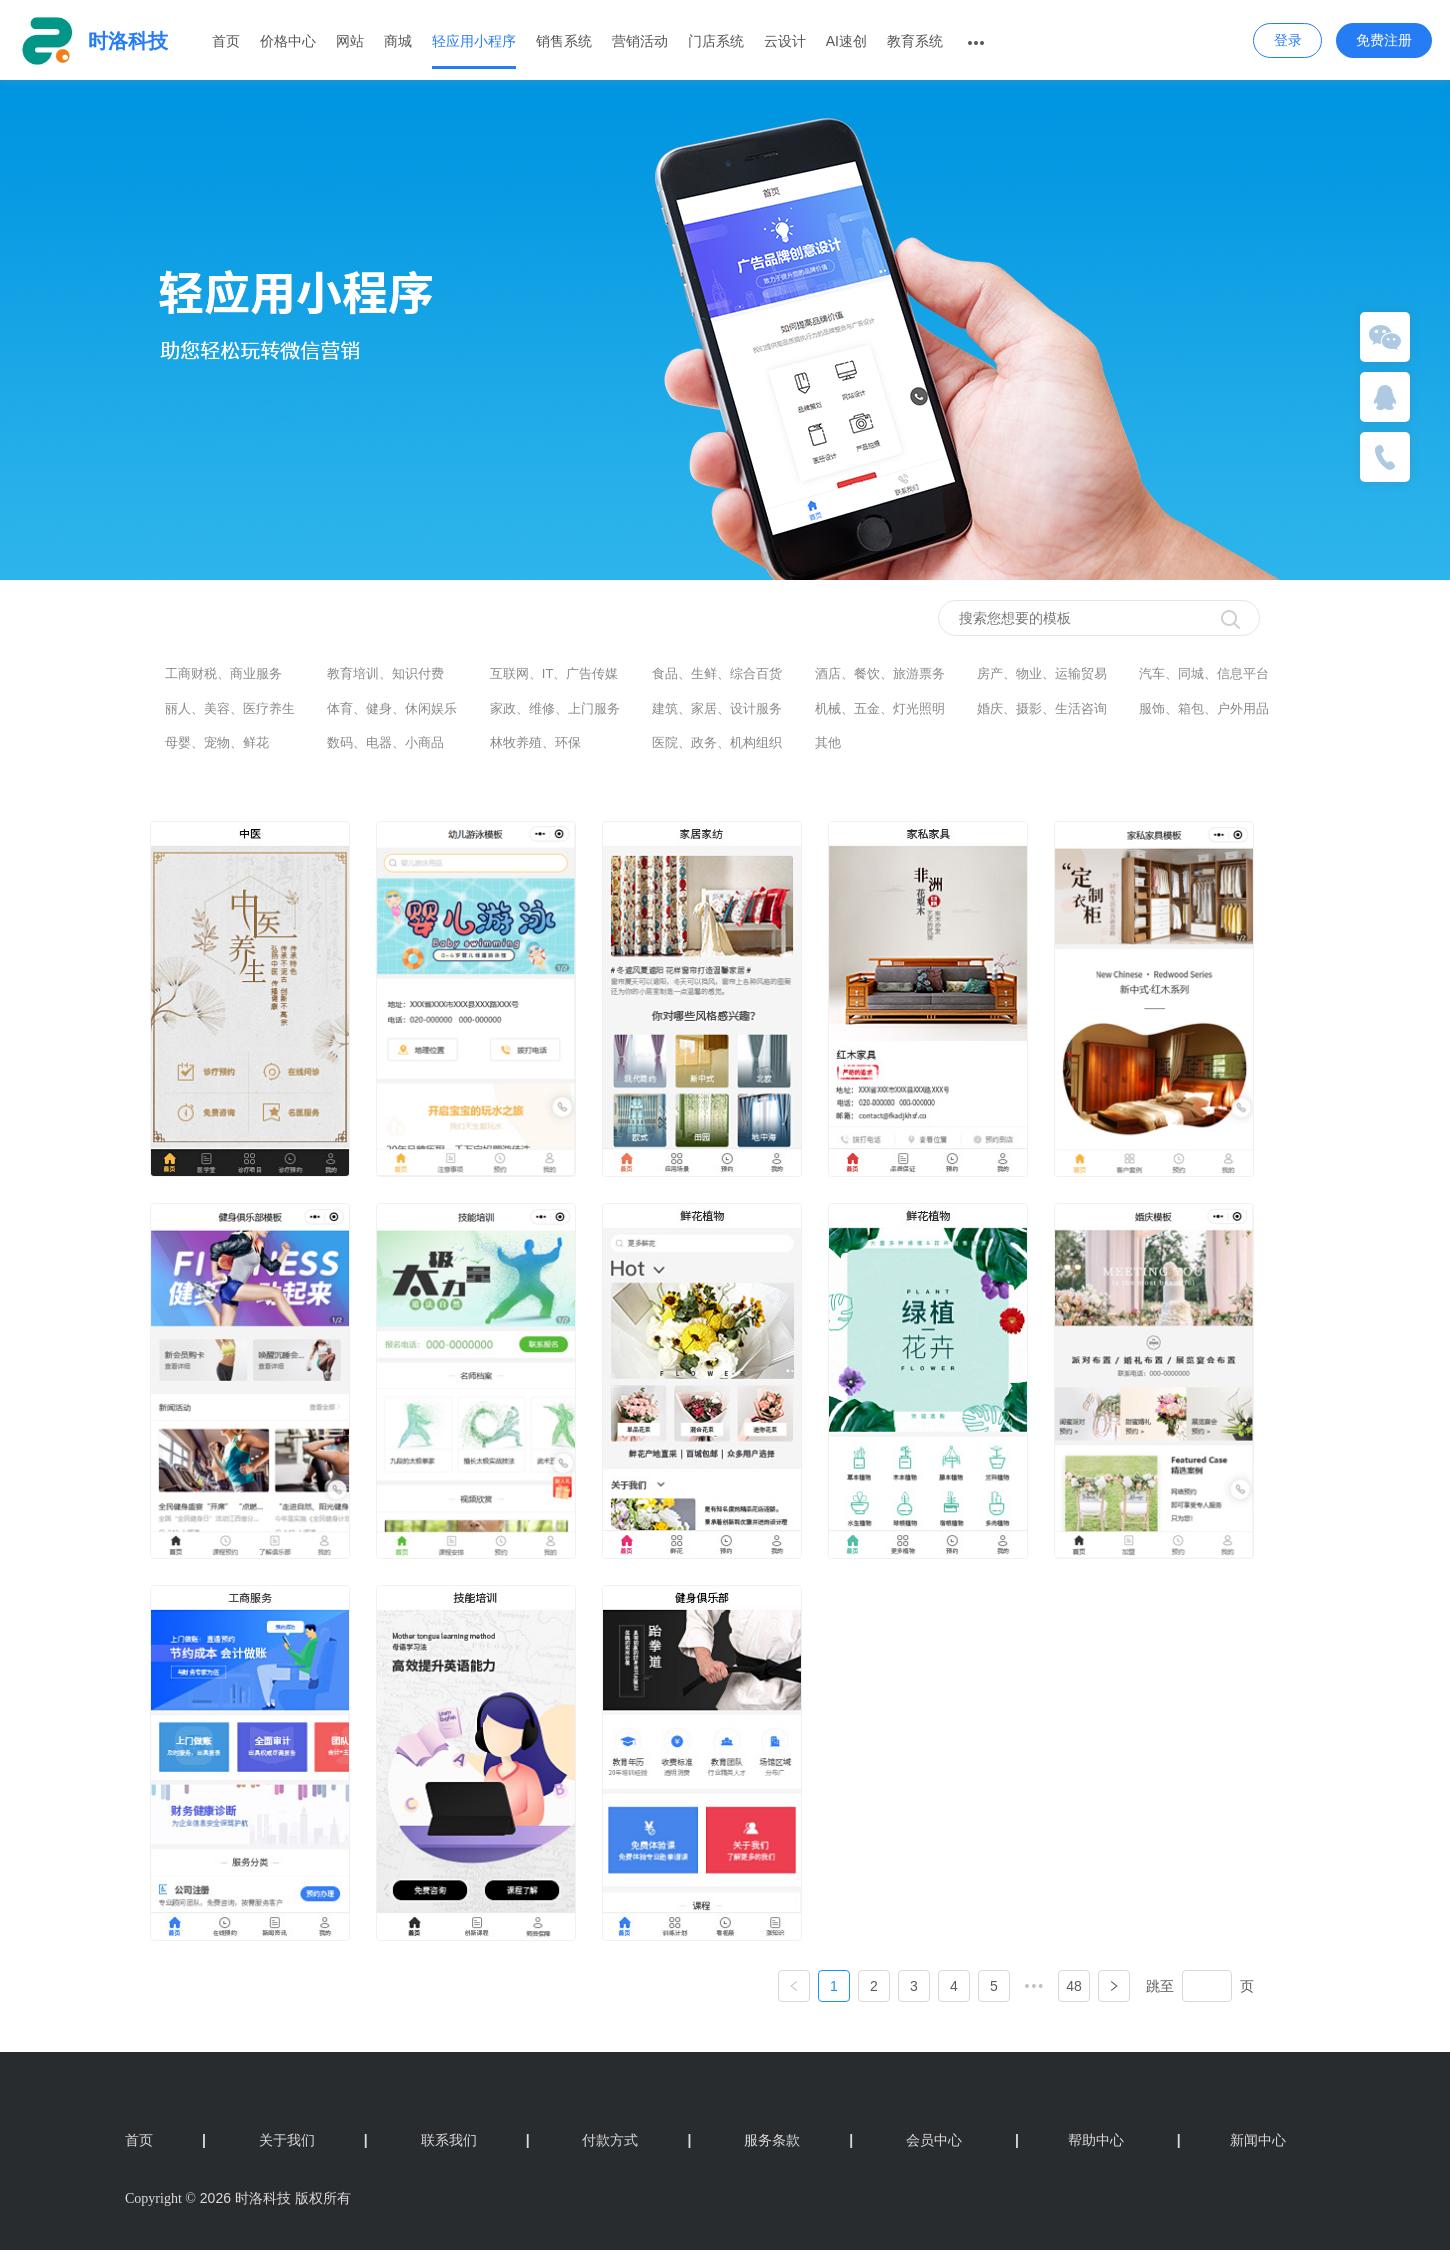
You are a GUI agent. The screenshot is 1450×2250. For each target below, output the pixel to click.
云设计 (785, 41)
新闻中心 (1231, 2140)
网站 (350, 41)
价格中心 (288, 41)
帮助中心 (1069, 2140)
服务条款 (798, 2140)
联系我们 (475, 2140)
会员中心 (934, 2140)
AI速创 (846, 41)
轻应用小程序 (474, 41)
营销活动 (640, 41)
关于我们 (313, 2140)
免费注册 (1384, 40)
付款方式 (636, 2140)
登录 (1288, 40)
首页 (226, 41)
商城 (398, 41)
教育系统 (915, 41)
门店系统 (716, 41)
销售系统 (564, 41)
